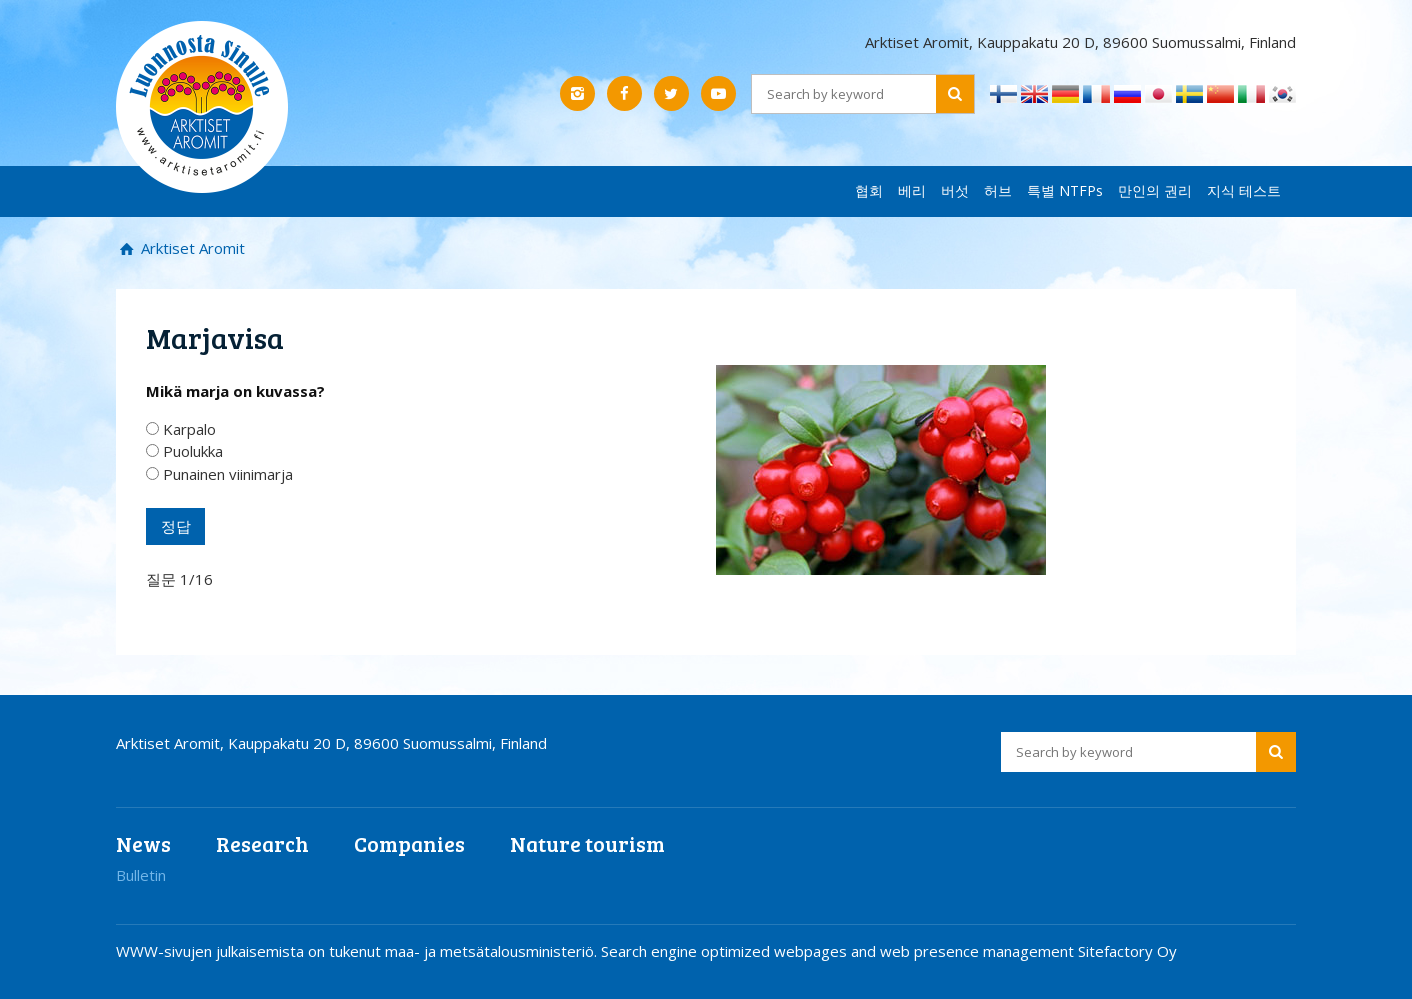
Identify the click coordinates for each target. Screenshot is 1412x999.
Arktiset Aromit (191, 248)
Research (262, 843)
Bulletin (141, 875)
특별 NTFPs (1065, 190)
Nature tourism (587, 843)
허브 (998, 190)
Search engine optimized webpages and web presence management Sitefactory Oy (889, 951)
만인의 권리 (1155, 190)
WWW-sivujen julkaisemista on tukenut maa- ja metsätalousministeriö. (358, 951)
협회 (869, 190)
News (143, 843)
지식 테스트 (1244, 190)
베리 (912, 190)
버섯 (955, 190)
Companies (409, 843)
